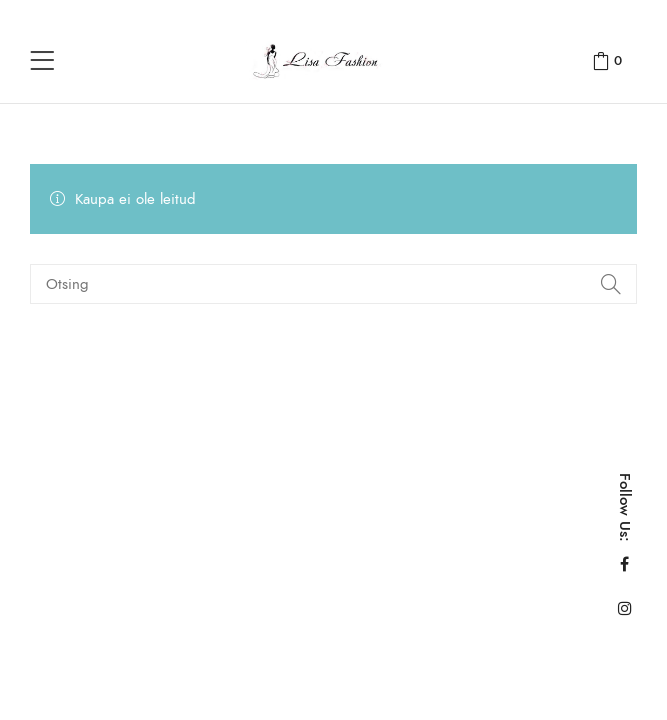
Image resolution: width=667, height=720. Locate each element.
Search (610, 284)
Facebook (624, 564)
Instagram (625, 608)
